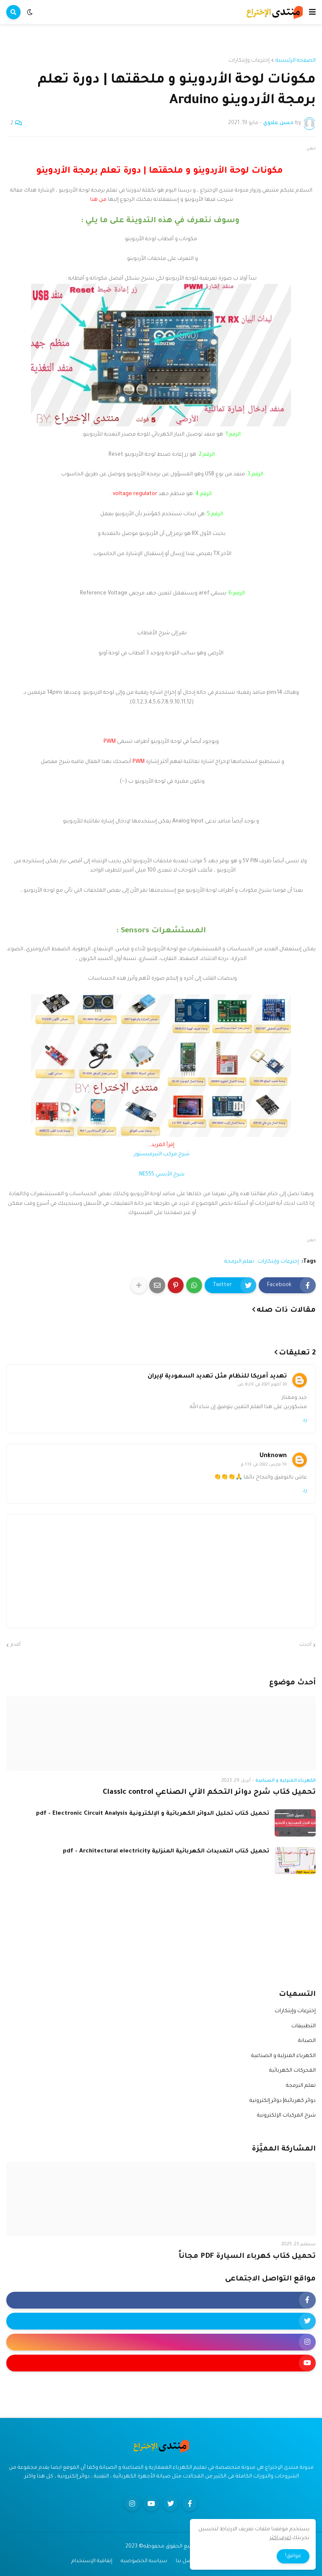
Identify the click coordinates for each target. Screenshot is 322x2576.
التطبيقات (303, 2026)
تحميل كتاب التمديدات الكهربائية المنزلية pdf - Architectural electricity (166, 1851)
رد (305, 1420)
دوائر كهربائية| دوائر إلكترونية (282, 2101)
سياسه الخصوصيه (144, 2561)
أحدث (305, 1645)
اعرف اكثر (280, 2538)
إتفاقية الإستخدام (91, 2561)
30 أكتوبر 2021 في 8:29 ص (262, 1385)
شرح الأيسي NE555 (161, 1175)
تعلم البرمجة (239, 1262)
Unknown (273, 1456)
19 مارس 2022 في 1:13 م (264, 1465)
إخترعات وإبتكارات (249, 61)
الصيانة (307, 2041)
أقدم (15, 1645)
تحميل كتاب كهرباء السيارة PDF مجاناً (247, 2257)
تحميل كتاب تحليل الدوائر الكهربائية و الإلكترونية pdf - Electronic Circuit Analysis (152, 1814)
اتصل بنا (186, 2561)
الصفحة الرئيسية (295, 61)
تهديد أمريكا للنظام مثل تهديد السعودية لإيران (217, 1376)
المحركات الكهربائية (292, 2071)
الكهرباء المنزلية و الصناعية (283, 2056)
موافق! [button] (293, 2556)
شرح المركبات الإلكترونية (286, 2116)
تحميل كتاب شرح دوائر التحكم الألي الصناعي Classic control (209, 1793)
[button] (312, 12)
